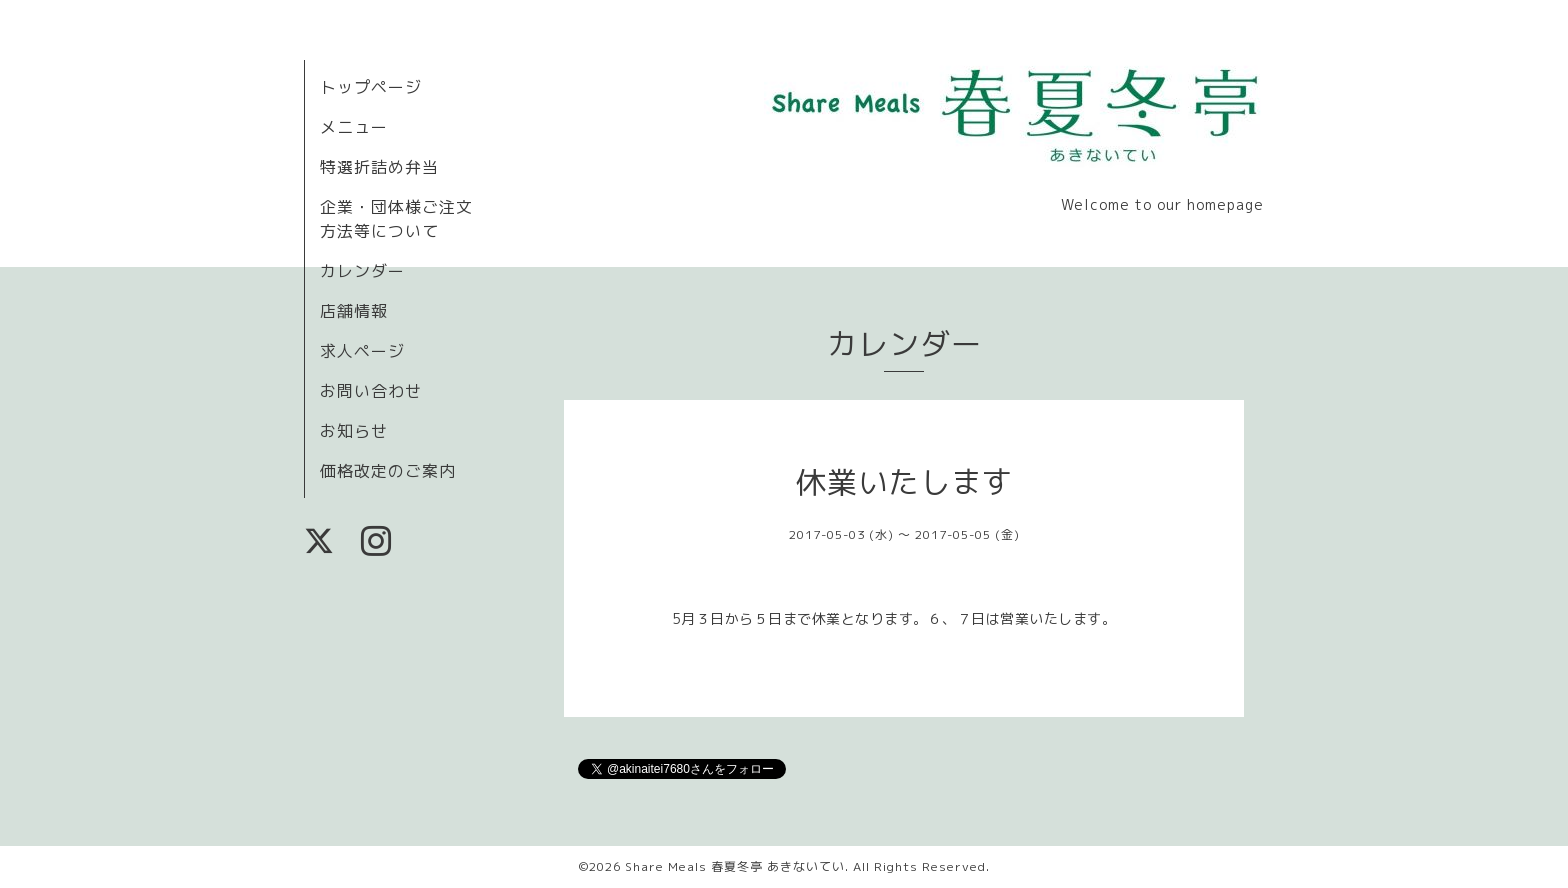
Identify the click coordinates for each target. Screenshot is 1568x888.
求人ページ (362, 351)
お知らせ (354, 431)
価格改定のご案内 (388, 471)
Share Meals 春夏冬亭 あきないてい (735, 866)
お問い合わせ (371, 391)
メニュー (354, 127)
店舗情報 (354, 311)
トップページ (371, 87)
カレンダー (362, 271)
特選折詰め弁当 (379, 167)
